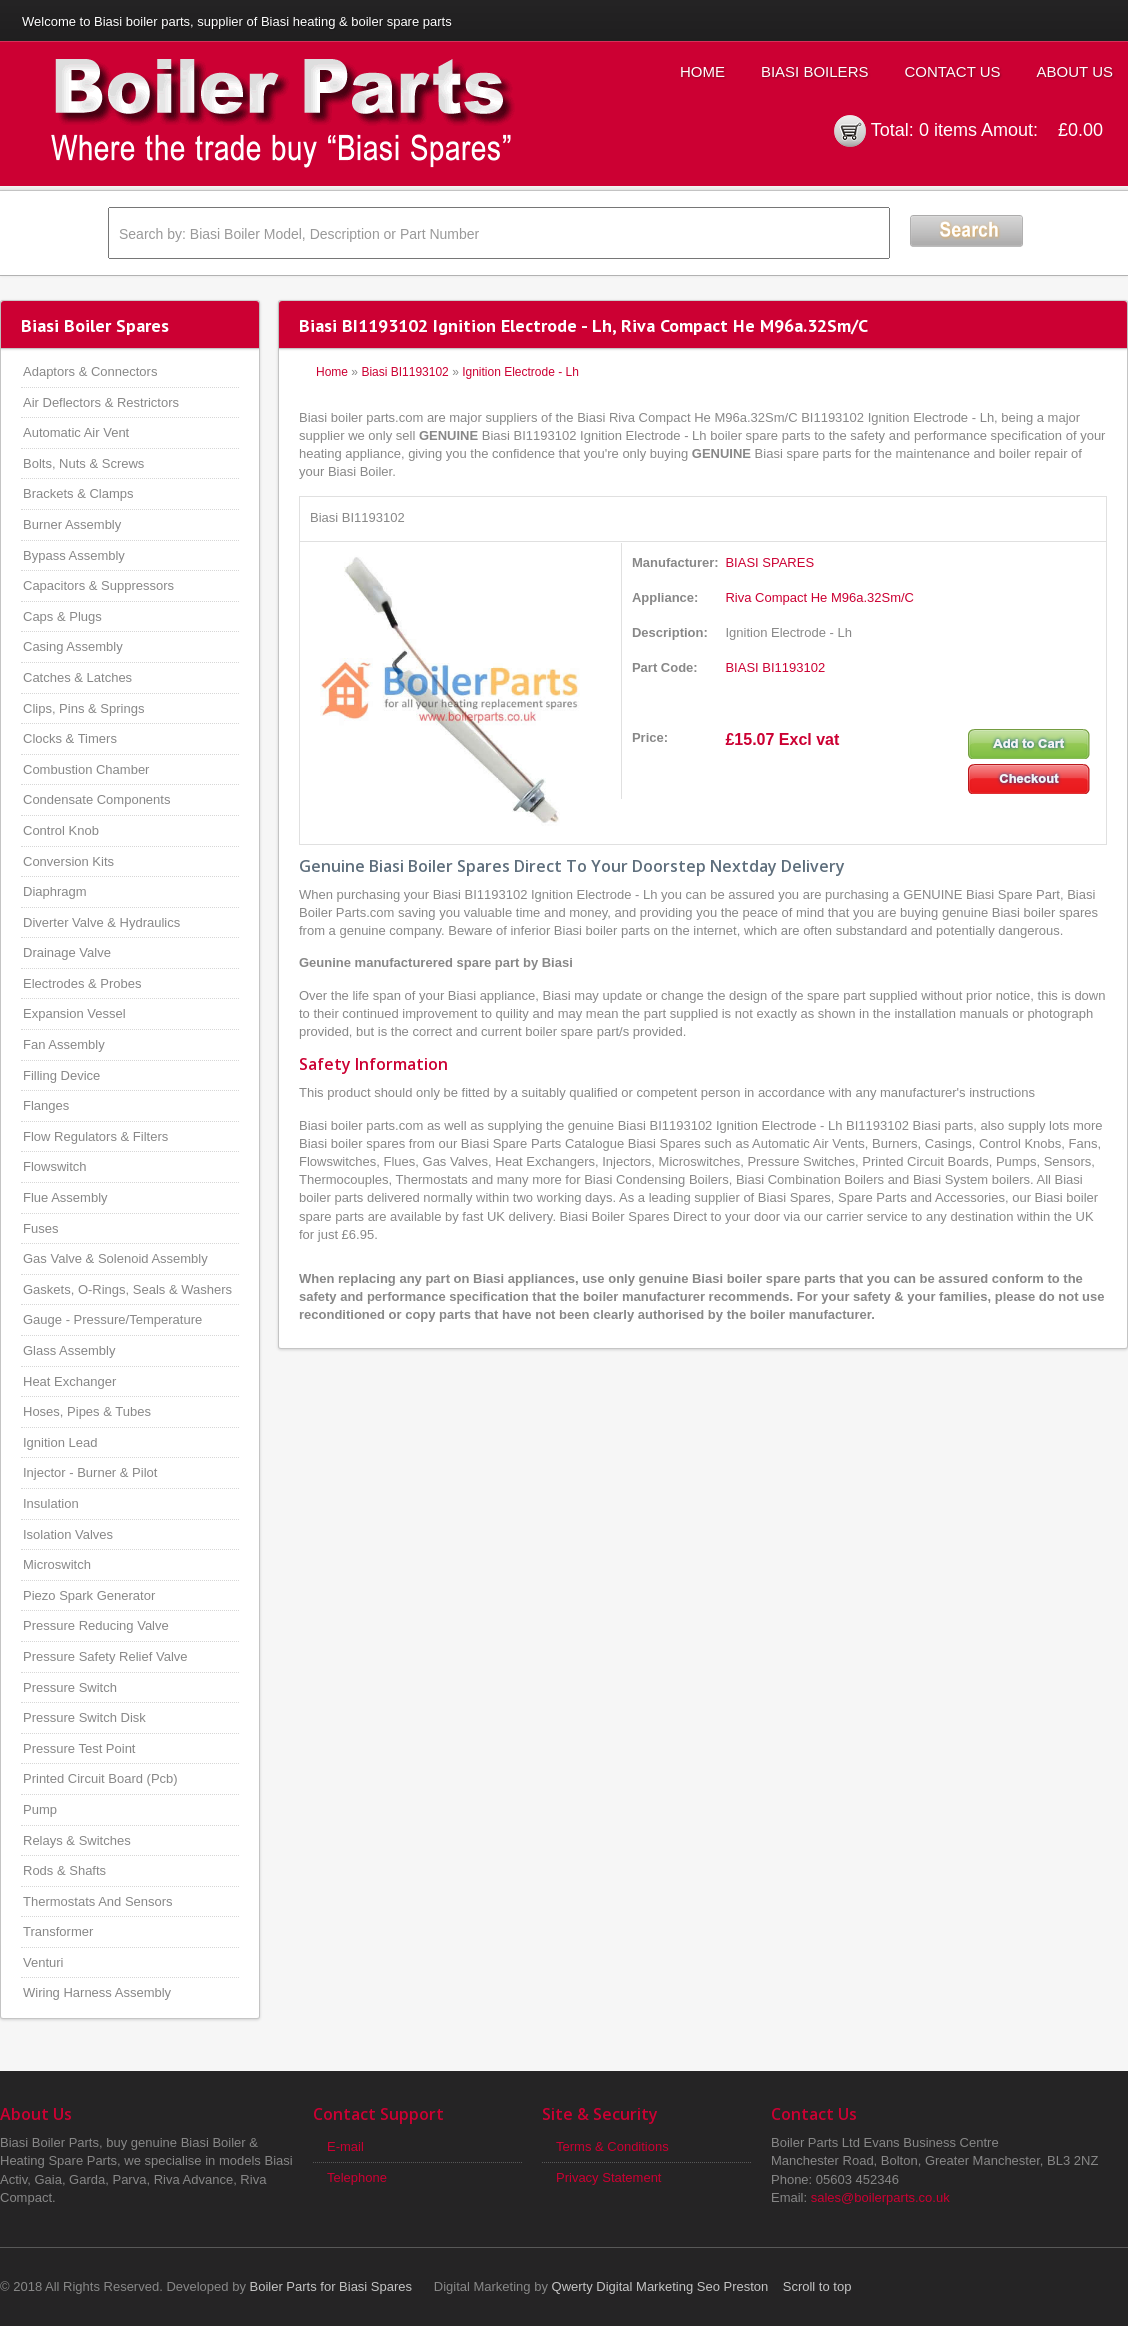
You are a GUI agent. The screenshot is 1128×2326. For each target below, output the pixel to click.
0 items (948, 130)
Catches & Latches (77, 677)
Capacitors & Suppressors (98, 585)
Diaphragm (55, 891)
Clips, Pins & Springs (83, 708)
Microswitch (57, 1564)
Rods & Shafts (64, 1870)
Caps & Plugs (62, 616)
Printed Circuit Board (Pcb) (100, 1778)
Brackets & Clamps (78, 493)
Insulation (51, 1503)
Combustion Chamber (86, 769)
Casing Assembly (73, 646)
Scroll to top (817, 2286)
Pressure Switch (70, 1687)
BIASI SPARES (769, 562)
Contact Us (952, 71)
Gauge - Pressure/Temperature (112, 1319)
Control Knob (61, 830)
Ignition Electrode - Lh (520, 372)
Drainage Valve (67, 952)
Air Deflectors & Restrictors (101, 402)
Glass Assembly (69, 1350)
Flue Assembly (65, 1197)
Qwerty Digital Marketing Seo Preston (660, 2286)
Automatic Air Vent (76, 432)
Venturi (43, 1962)
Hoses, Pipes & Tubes (87, 1411)
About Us (1075, 71)
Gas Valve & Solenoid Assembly (115, 1258)
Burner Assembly (72, 524)
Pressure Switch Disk (84, 1717)
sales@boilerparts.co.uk (880, 2197)
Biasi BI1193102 (404, 372)
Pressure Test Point (79, 1748)
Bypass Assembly (74, 555)
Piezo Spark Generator (89, 1595)
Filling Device (61, 1075)
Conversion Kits (68, 861)
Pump (40, 1809)
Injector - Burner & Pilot (90, 1472)
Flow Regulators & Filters (95, 1136)
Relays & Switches (77, 1840)
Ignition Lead (60, 1442)
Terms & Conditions (612, 2146)
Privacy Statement (609, 2177)
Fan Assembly (64, 1044)
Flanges (46, 1105)
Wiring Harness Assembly (97, 1992)
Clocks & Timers (70, 738)
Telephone (357, 2177)
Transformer (58, 1931)
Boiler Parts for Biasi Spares (331, 2286)
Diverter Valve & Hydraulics (101, 922)
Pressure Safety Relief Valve (105, 1656)
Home (702, 71)
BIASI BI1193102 (775, 667)
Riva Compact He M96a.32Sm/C (819, 597)
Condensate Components (96, 799)
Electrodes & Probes (82, 983)
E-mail (345, 2146)
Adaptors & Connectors (90, 371)
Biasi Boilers (815, 71)
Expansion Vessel (74, 1013)
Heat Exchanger (69, 1381)
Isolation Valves (68, 1534)
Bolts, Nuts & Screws (83, 463)
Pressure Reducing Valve (96, 1625)
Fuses (40, 1228)
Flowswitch (55, 1166)
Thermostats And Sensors (98, 1901)
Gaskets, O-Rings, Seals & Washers (127, 1289)
